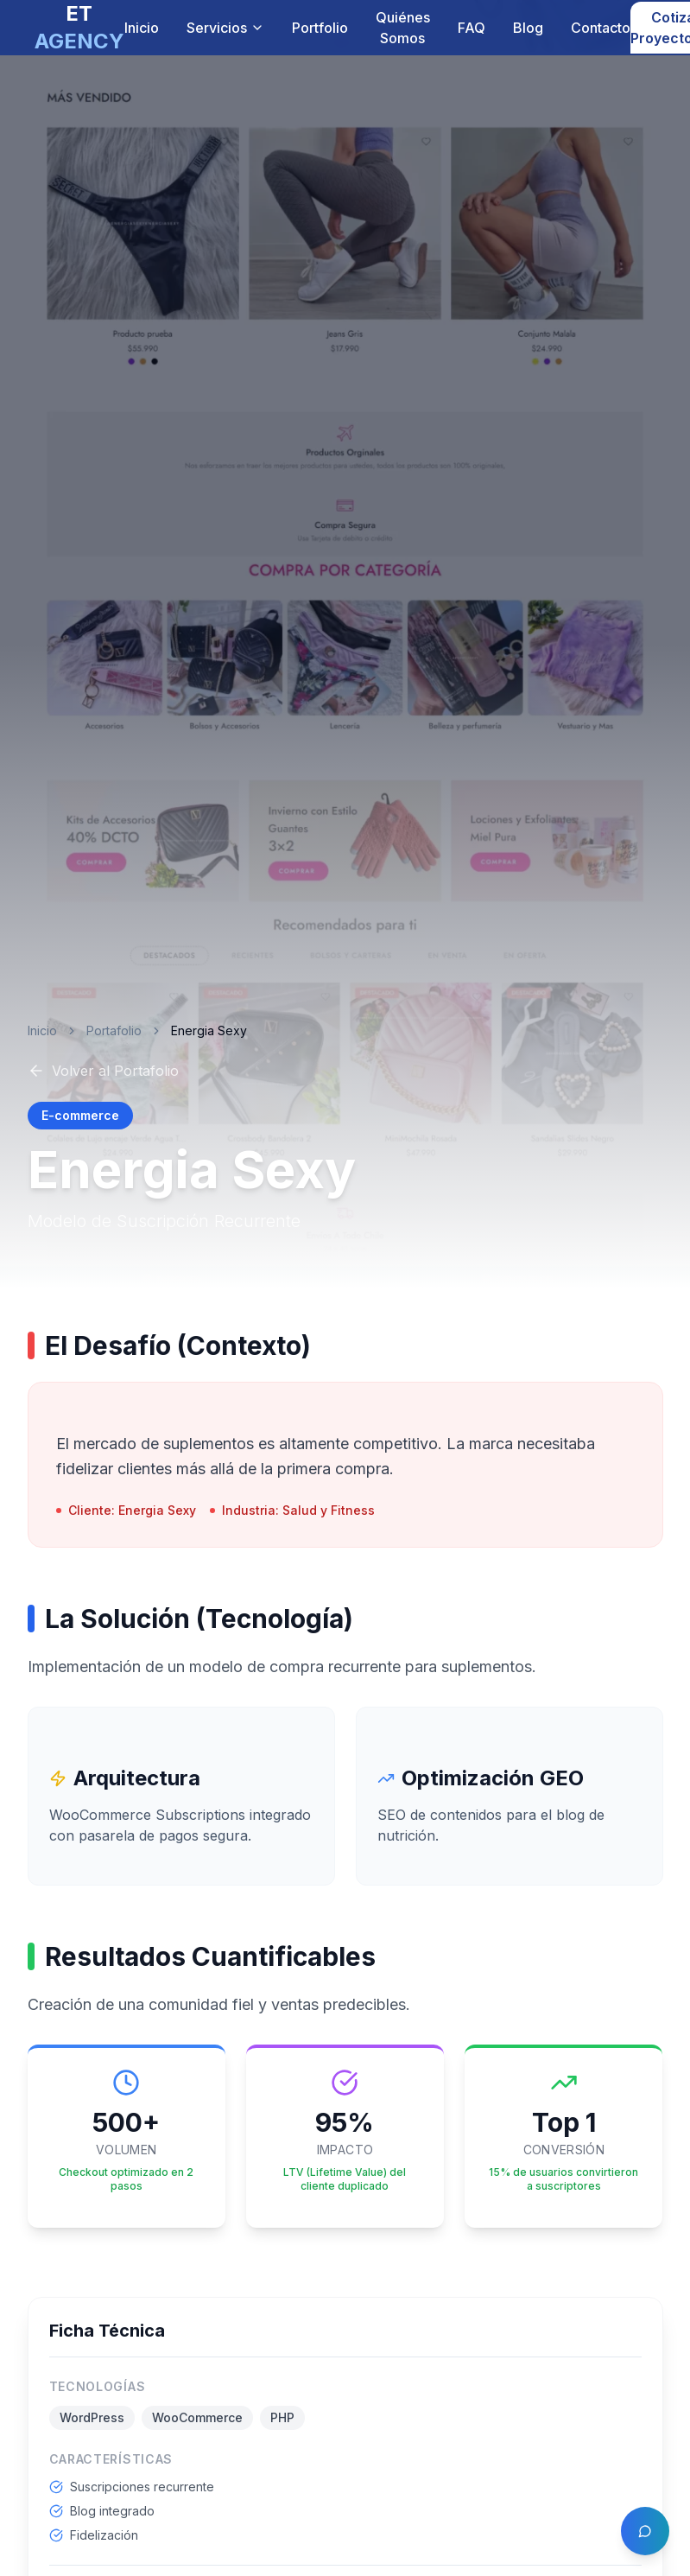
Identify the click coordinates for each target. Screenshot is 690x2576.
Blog (528, 27)
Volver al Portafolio (103, 1070)
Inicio (141, 27)
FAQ (471, 27)
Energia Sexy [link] (209, 1030)
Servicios (225, 27)
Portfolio (320, 27)
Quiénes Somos (403, 28)
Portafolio (114, 1030)
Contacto (600, 27)
